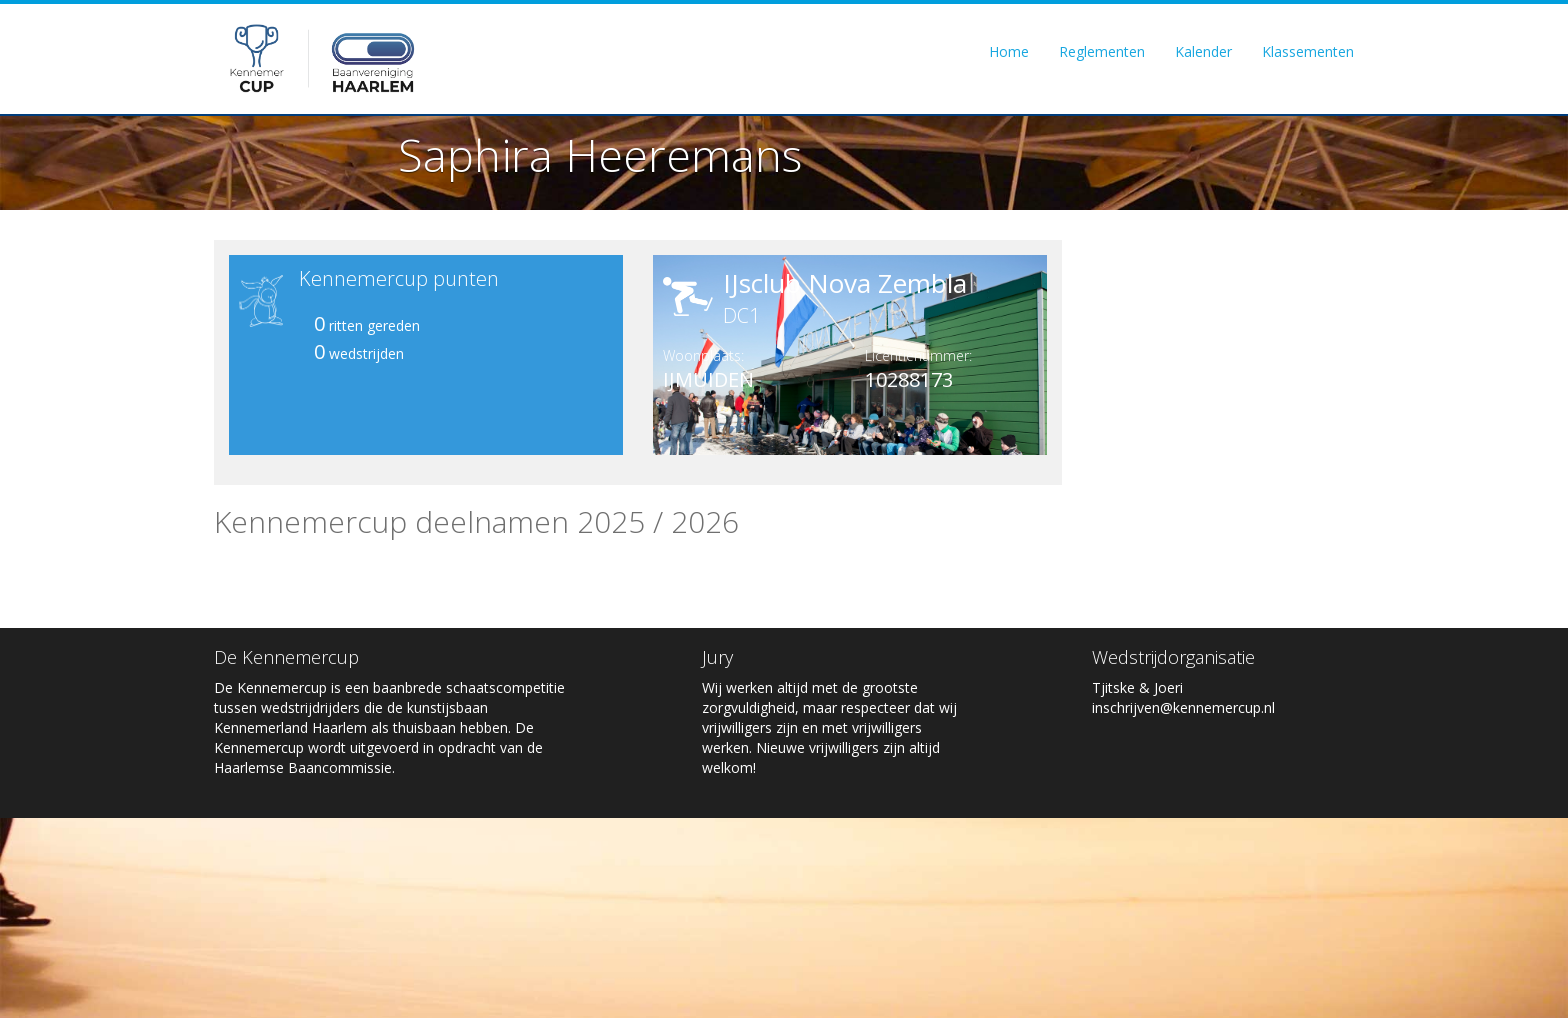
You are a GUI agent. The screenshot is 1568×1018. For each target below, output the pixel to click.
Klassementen (1308, 51)
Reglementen (1102, 51)
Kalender (1203, 51)
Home (1009, 51)
